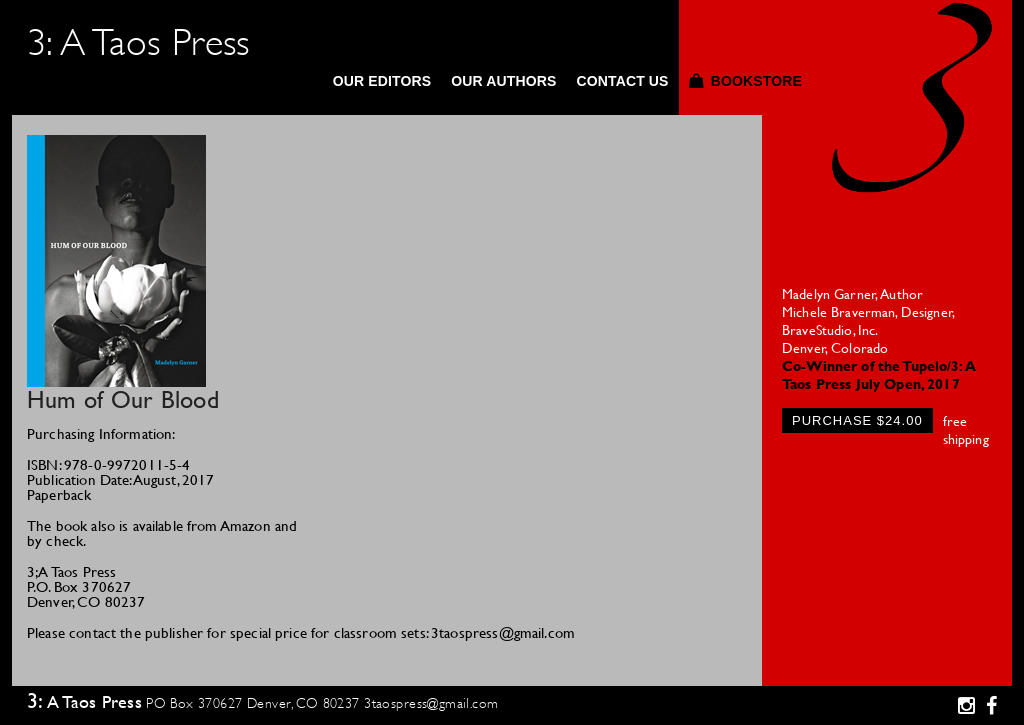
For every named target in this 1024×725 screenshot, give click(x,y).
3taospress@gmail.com (431, 703)
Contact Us (622, 81)
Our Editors (382, 81)
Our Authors (503, 81)
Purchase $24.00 (857, 420)
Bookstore (756, 81)
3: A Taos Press (138, 42)
